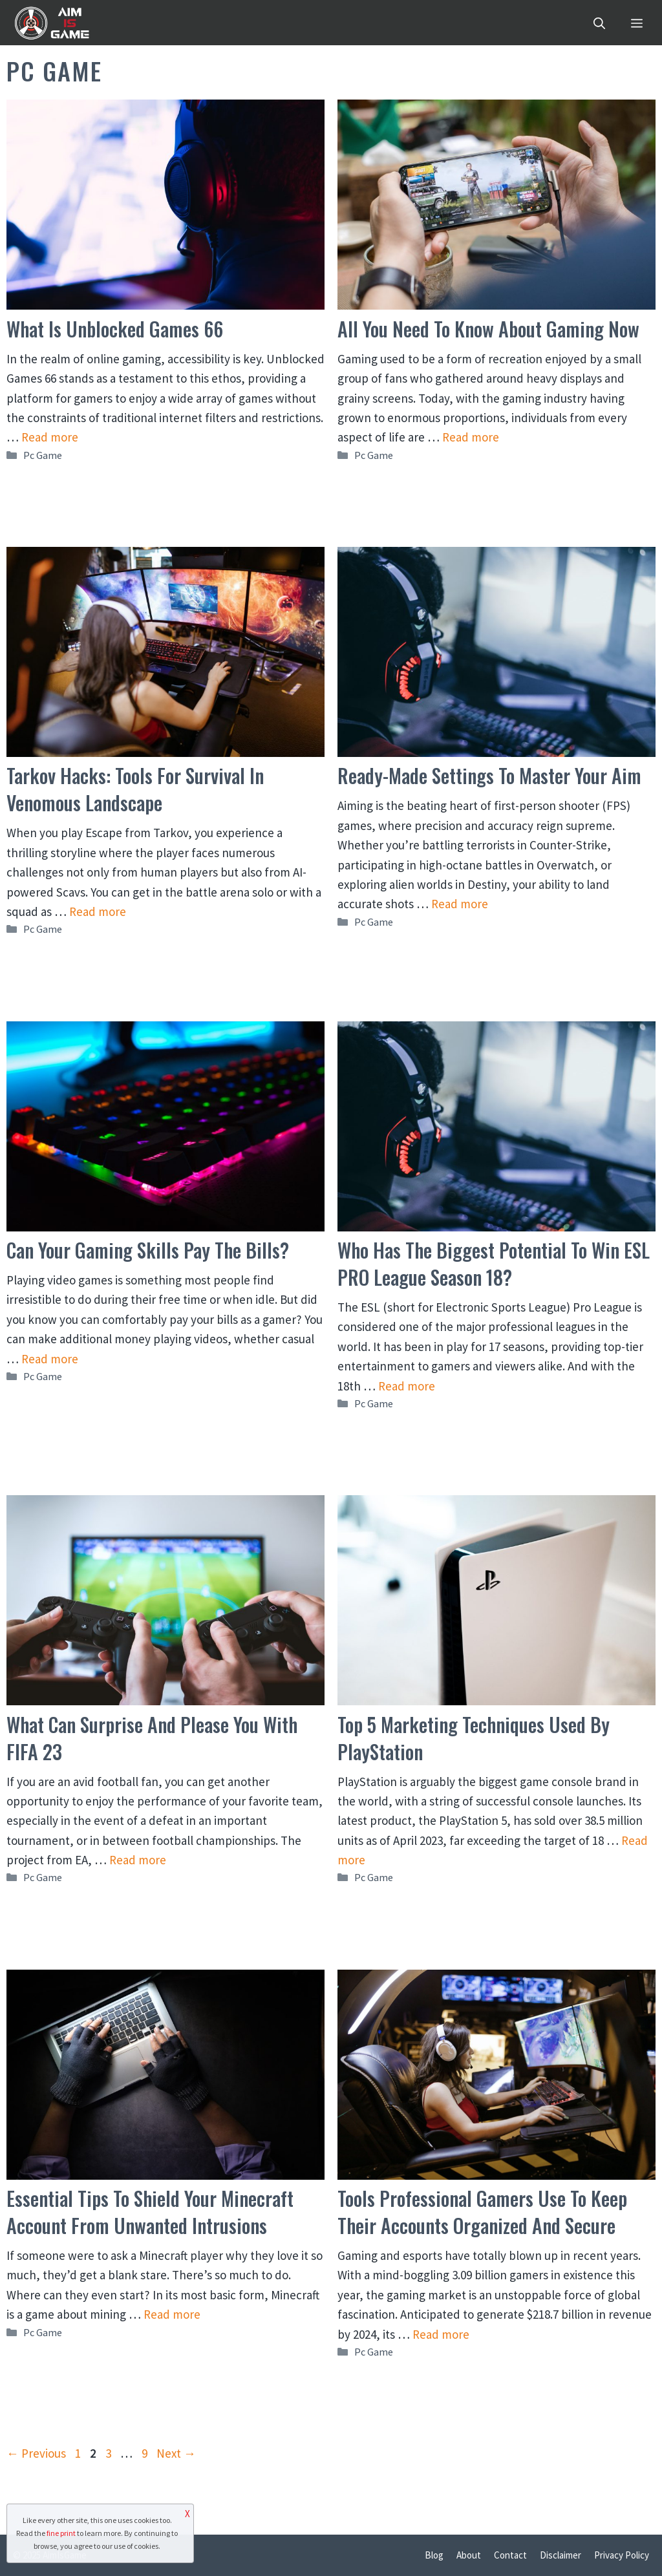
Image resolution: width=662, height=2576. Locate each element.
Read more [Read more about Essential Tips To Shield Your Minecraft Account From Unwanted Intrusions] (172, 2314)
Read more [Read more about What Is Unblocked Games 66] (49, 437)
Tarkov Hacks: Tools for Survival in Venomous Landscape (135, 789)
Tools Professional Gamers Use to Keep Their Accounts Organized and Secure (482, 2212)
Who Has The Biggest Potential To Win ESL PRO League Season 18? (493, 1263)
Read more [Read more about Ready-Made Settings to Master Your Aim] (459, 903)
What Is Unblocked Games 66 (114, 328)
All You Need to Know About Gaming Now (488, 328)
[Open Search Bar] (599, 22)
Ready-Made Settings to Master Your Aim (489, 775)
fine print (61, 2533)
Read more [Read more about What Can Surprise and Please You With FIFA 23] (137, 1860)
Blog (434, 2555)
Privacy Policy (621, 2555)
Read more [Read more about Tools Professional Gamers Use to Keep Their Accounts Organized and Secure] (440, 2334)
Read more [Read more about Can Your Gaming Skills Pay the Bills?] (49, 1359)
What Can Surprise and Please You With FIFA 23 (151, 1738)
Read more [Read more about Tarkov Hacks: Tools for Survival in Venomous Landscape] (97, 911)
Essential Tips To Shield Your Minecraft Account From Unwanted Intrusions (150, 2212)
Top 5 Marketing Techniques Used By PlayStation (473, 1738)
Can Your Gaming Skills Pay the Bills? (147, 1249)
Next (176, 2453)
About (468, 2555)
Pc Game (42, 455)
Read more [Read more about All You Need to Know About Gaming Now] (470, 437)
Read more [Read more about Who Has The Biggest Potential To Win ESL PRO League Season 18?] (406, 1386)
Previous (36, 2453)
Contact (510, 2555)
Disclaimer (560, 2555)
